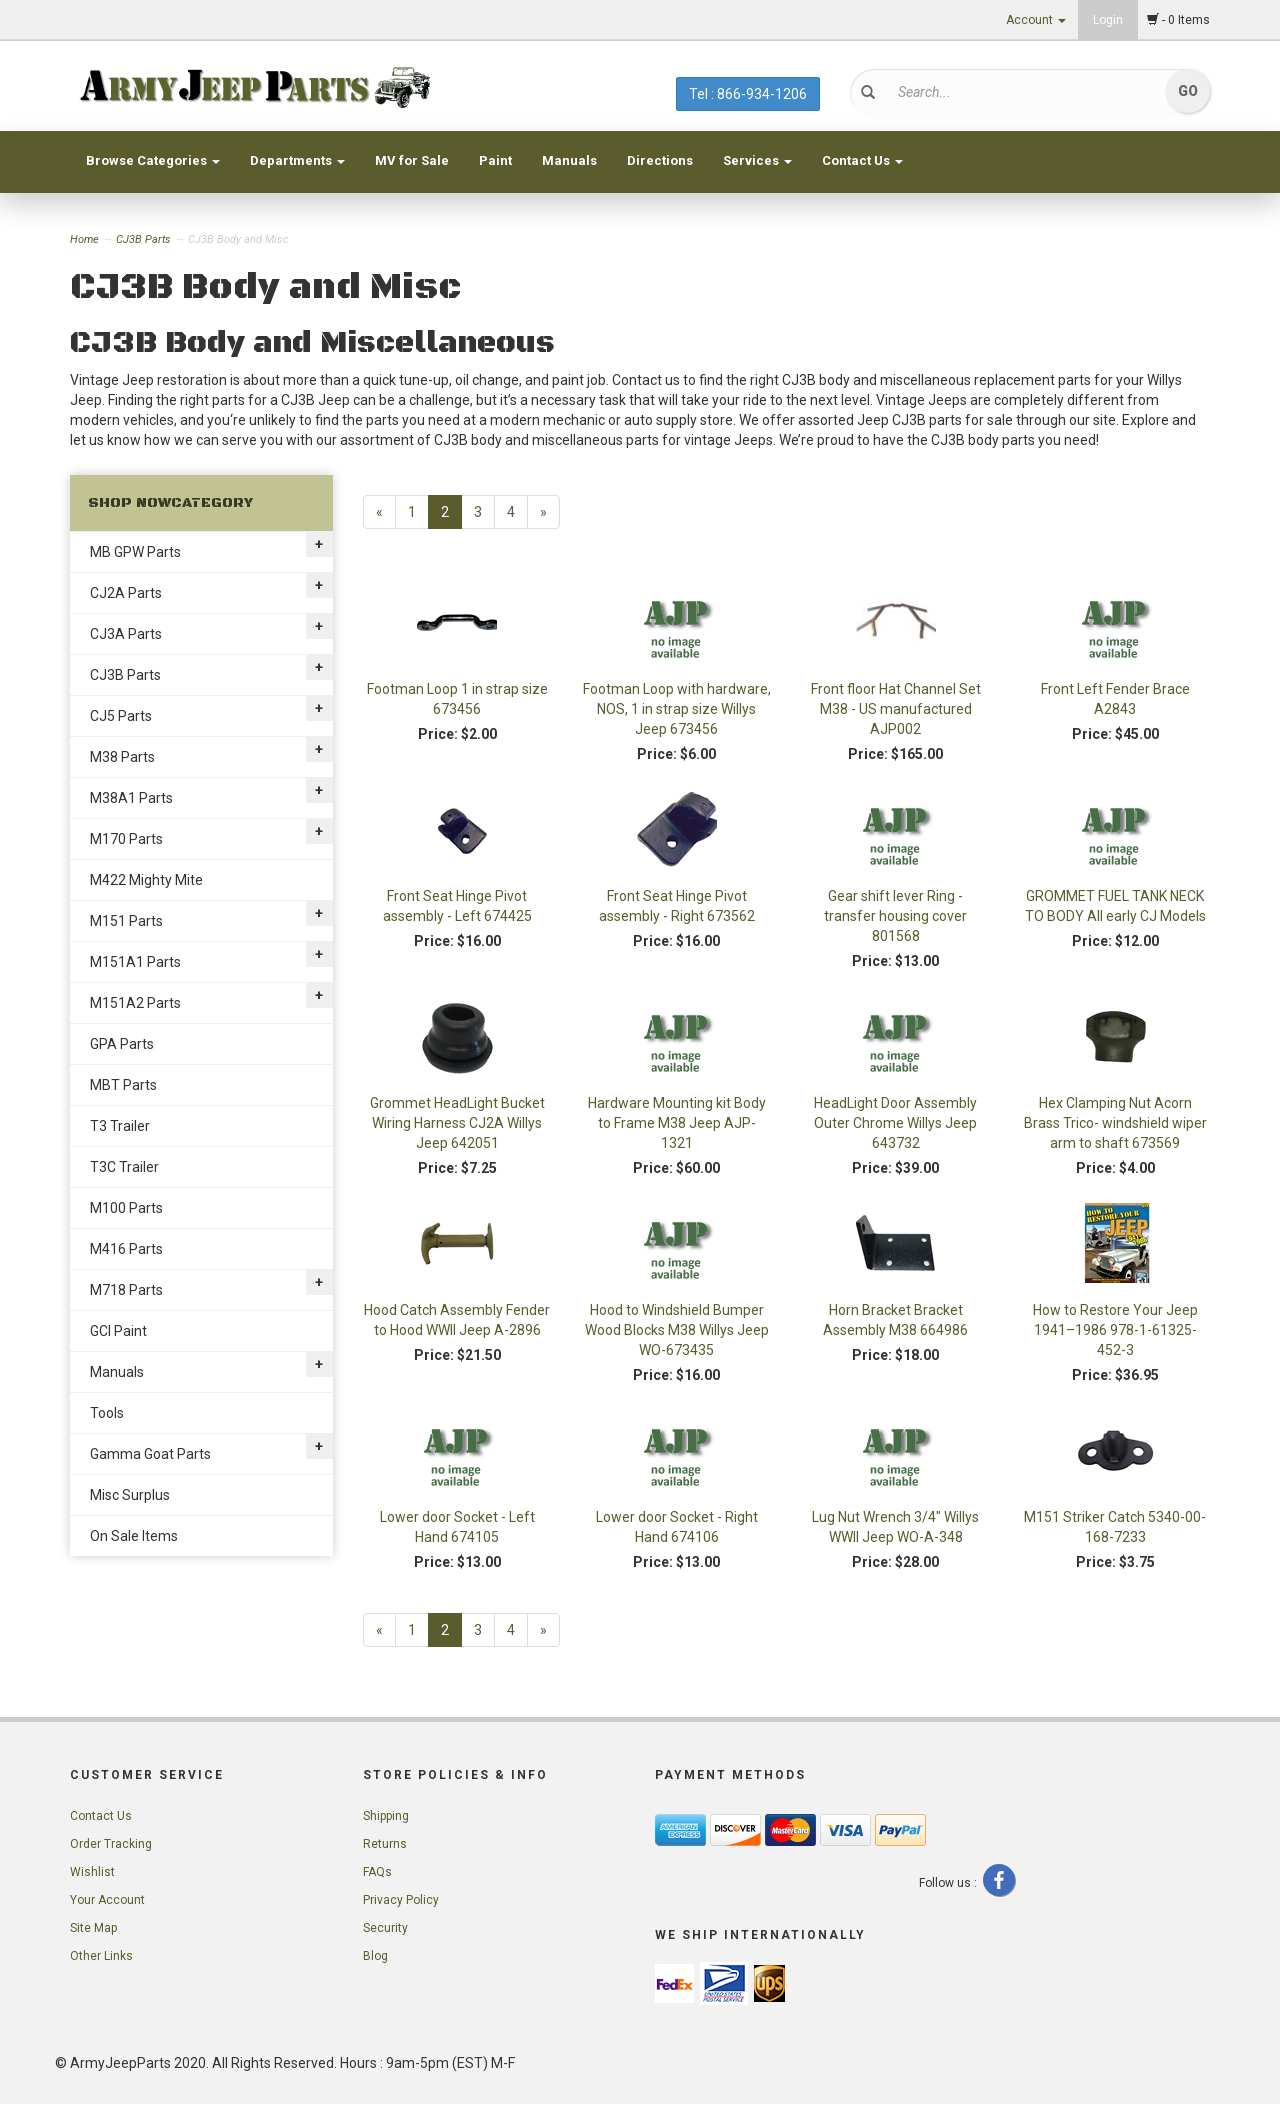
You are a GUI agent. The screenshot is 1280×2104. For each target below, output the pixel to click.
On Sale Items (134, 1536)
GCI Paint (118, 1331)
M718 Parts (126, 1290)
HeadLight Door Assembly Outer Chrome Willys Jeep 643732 (895, 1123)
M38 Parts (122, 757)
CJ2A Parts (126, 593)
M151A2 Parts (135, 1003)
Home (86, 239)
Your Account (107, 1900)
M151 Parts (126, 921)
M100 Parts (126, 1208)
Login (1108, 20)
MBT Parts (123, 1085)
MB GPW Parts (135, 552)
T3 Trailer (120, 1126)
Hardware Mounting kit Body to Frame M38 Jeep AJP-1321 (677, 1123)
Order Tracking (111, 1844)
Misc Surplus (130, 1495)
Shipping (386, 1816)
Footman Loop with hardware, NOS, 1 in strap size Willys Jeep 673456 (677, 709)
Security (385, 1928)
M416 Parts (126, 1249)
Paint (495, 160)
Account (1036, 20)
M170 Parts (126, 839)
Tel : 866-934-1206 (748, 94)
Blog (375, 1956)
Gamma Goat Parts (150, 1454)
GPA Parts (122, 1044)
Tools (107, 1413)
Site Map (93, 1928)
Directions (660, 160)
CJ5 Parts (121, 716)
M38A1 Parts (131, 798)
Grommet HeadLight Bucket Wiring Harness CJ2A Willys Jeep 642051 (457, 1123)
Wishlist (92, 1872)
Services (757, 160)
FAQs (377, 1872)
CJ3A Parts (126, 634)
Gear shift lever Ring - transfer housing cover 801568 (895, 916)
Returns (385, 1844)
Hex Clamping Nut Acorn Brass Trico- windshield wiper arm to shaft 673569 (1115, 1123)
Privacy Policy (401, 1900)
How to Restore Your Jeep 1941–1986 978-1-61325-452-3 (1115, 1330)
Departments (297, 160)
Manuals (569, 160)
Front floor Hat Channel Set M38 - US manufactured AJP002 (896, 709)
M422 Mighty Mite (146, 880)
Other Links (101, 1956)
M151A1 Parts (135, 962)
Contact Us (862, 160)
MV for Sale (412, 160)
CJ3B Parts (143, 239)
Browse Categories (153, 160)
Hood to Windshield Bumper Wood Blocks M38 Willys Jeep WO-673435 (677, 1330)
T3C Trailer (124, 1167)
